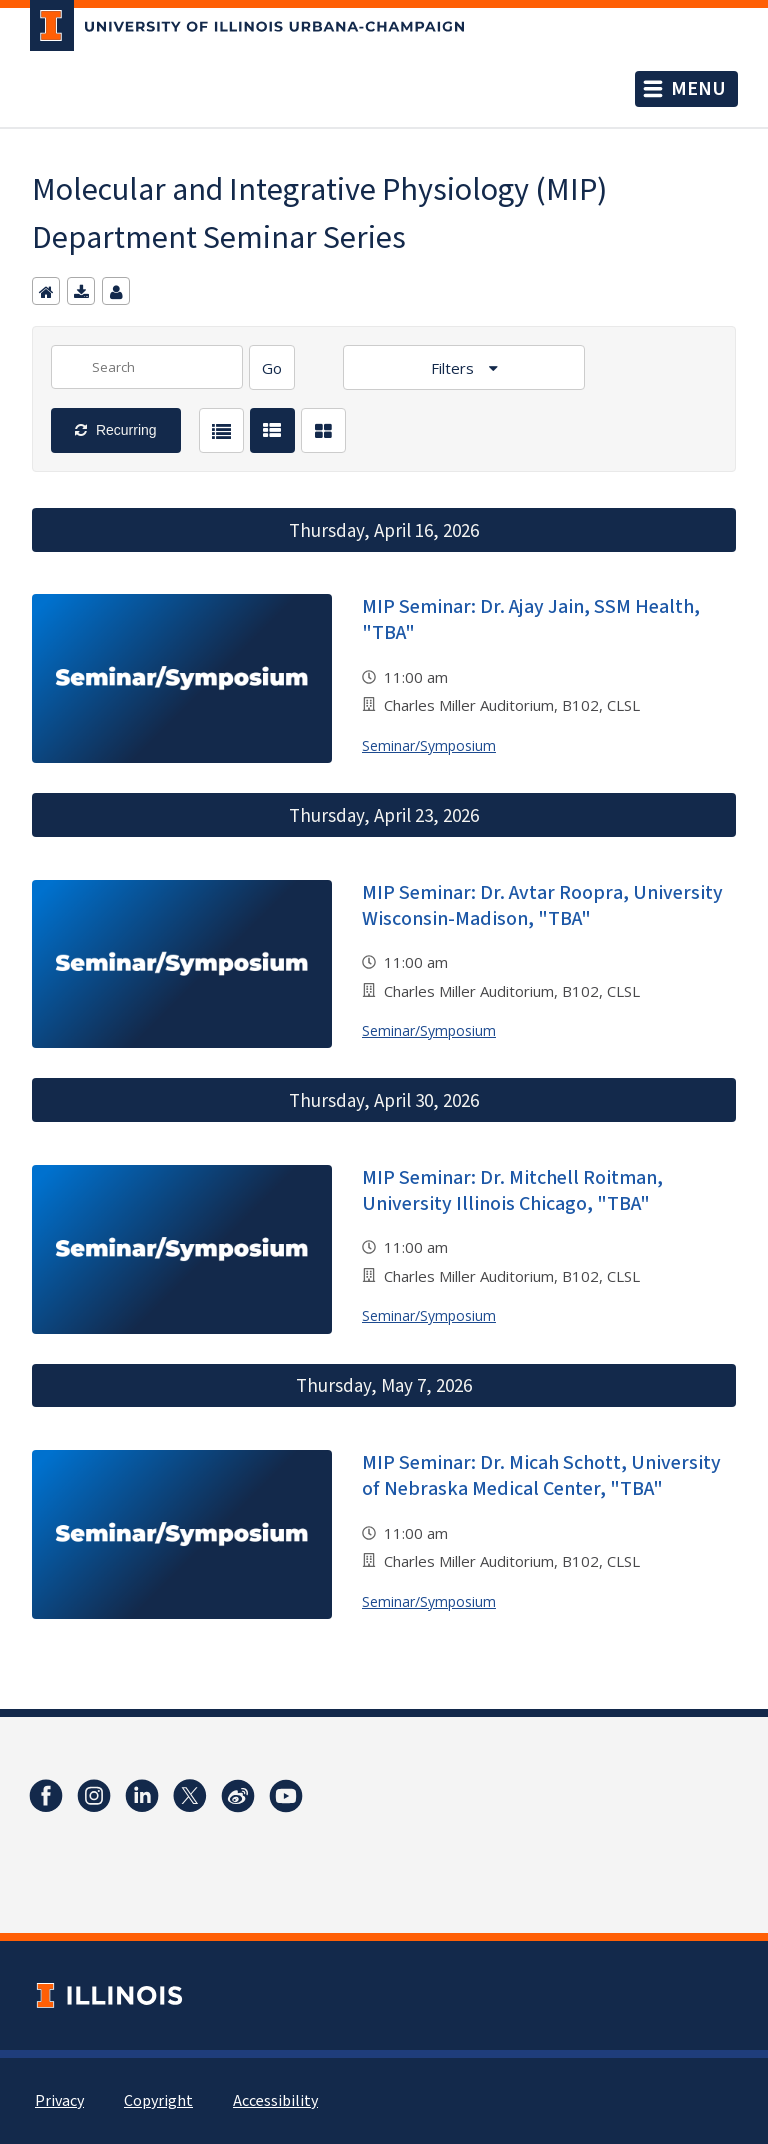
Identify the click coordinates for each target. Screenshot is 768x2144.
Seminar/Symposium (429, 745)
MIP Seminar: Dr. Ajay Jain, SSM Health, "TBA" (531, 620)
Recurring (124, 430)
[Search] (272, 367)
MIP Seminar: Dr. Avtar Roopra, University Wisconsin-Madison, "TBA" (542, 906)
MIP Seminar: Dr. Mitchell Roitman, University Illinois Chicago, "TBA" (512, 1191)
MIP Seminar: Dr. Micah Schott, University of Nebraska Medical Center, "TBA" (541, 1476)
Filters (454, 368)
